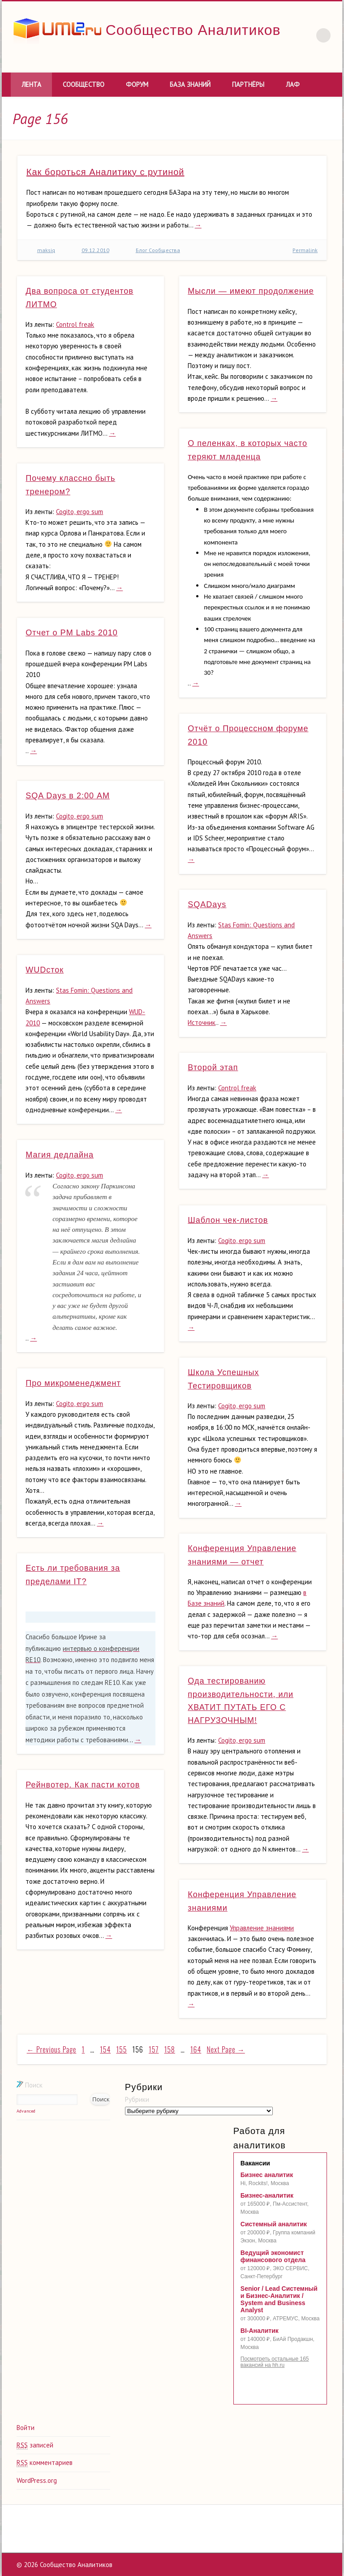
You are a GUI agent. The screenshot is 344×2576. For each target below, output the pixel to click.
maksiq (46, 250)
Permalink (305, 250)
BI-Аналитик (260, 2330)
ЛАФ (293, 84)
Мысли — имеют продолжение (251, 291)
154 (105, 2049)
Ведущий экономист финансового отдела (273, 2256)
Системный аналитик (274, 2224)
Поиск (30, 2085)
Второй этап (213, 1067)
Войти (25, 2427)
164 (195, 2049)
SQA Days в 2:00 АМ (68, 795)
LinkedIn (305, 62)
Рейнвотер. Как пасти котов (83, 1784)
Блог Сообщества (158, 250)
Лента (31, 84)
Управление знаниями (262, 1928)
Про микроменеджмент (73, 1383)
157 (154, 2049)
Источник (201, 1022)
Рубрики (137, 2099)
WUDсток (45, 969)
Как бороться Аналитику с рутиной (105, 172)
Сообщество (83, 84)
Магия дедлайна (60, 1154)
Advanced (26, 2111)
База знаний (190, 84)
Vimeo (286, 62)
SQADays (207, 904)
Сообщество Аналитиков (193, 30)
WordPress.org (37, 2480)
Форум (137, 84)
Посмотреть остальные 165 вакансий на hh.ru (275, 2362)
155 (121, 2049)
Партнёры (248, 84)
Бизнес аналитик (267, 2174)
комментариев (45, 2462)
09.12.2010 (95, 250)
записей (35, 2445)
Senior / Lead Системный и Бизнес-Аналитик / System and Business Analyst (279, 2299)
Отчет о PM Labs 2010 (71, 632)
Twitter (267, 62)
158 (169, 2049)
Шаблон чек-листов (228, 1220)
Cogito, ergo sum (79, 511)
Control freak (75, 324)
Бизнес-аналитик (267, 2195)
